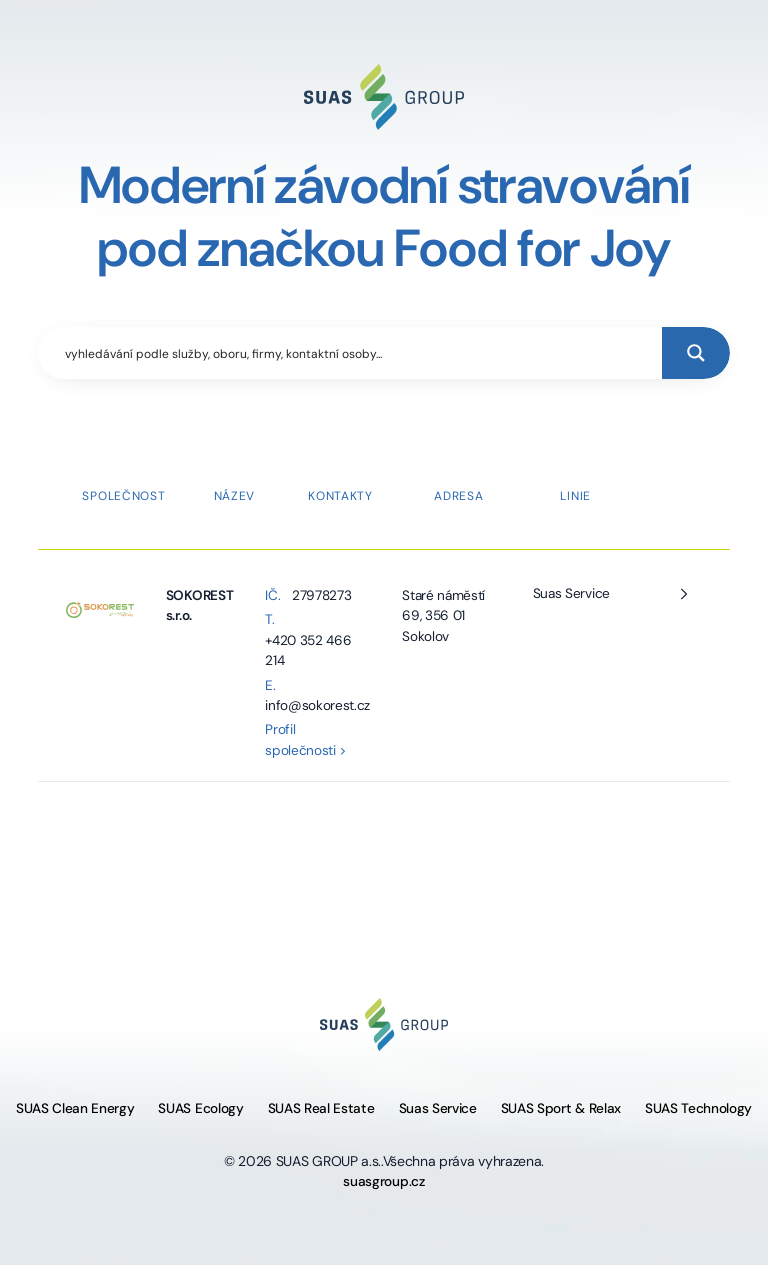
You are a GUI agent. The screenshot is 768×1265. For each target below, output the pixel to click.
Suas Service (571, 593)
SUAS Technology (698, 1108)
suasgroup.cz (383, 1181)
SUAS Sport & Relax (561, 1108)
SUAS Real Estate (321, 1108)
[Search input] (358, 353)
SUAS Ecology (200, 1108)
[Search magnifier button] (696, 353)
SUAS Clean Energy (75, 1108)
